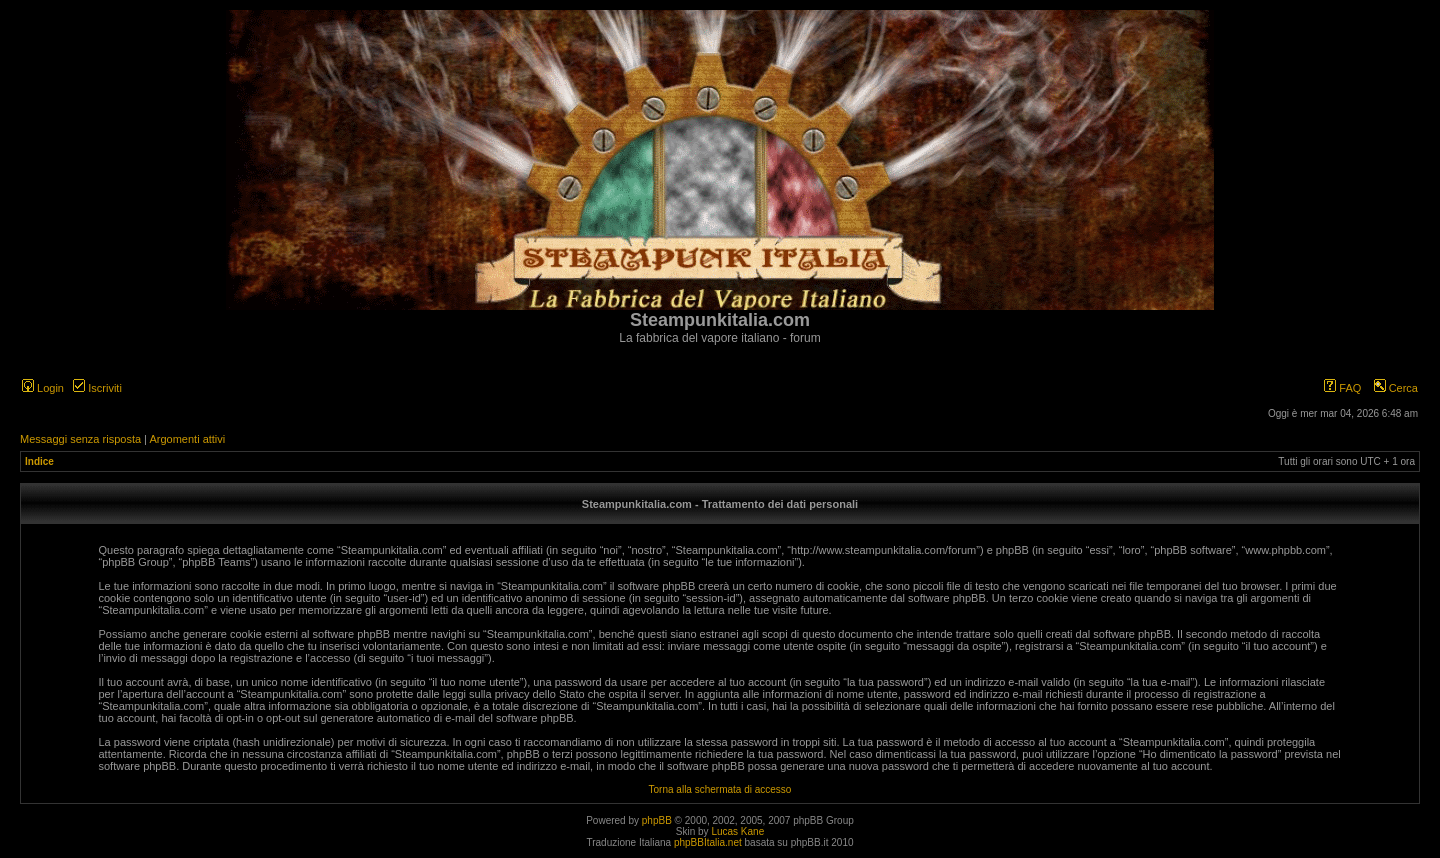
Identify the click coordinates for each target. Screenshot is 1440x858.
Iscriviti (97, 388)
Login (43, 388)
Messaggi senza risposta (80, 439)
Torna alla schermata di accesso (720, 789)
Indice (39, 461)
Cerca (1396, 388)
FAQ (1342, 388)
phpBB (657, 820)
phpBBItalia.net (708, 842)
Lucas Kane (737, 831)
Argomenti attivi (187, 439)
